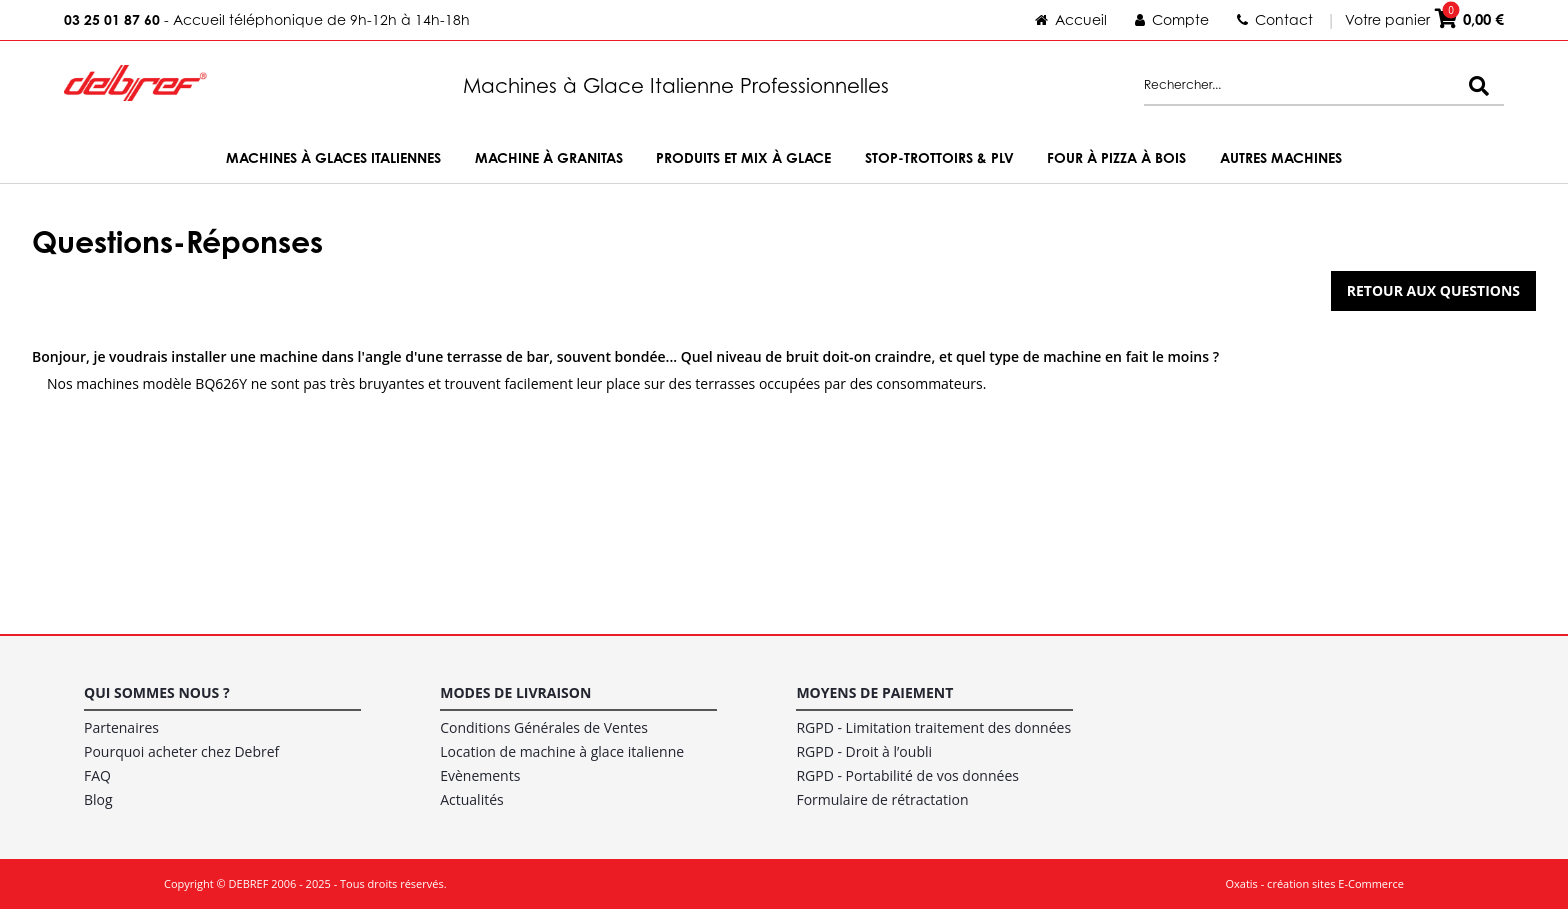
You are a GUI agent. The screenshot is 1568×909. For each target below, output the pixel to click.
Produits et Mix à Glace (743, 157)
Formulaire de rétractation (882, 799)
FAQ (97, 775)
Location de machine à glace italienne (562, 751)
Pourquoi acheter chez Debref (181, 751)
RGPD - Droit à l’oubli (864, 751)
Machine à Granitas (549, 157)
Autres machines (1281, 157)
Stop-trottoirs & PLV (939, 157)
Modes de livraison (515, 692)
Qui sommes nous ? (157, 692)
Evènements (480, 775)
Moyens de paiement (874, 692)
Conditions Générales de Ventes (544, 727)
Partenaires (121, 727)
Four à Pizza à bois (1116, 157)
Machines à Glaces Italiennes (333, 157)
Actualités (472, 799)
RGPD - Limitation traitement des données (933, 727)
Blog (98, 799)
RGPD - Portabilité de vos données (907, 775)
